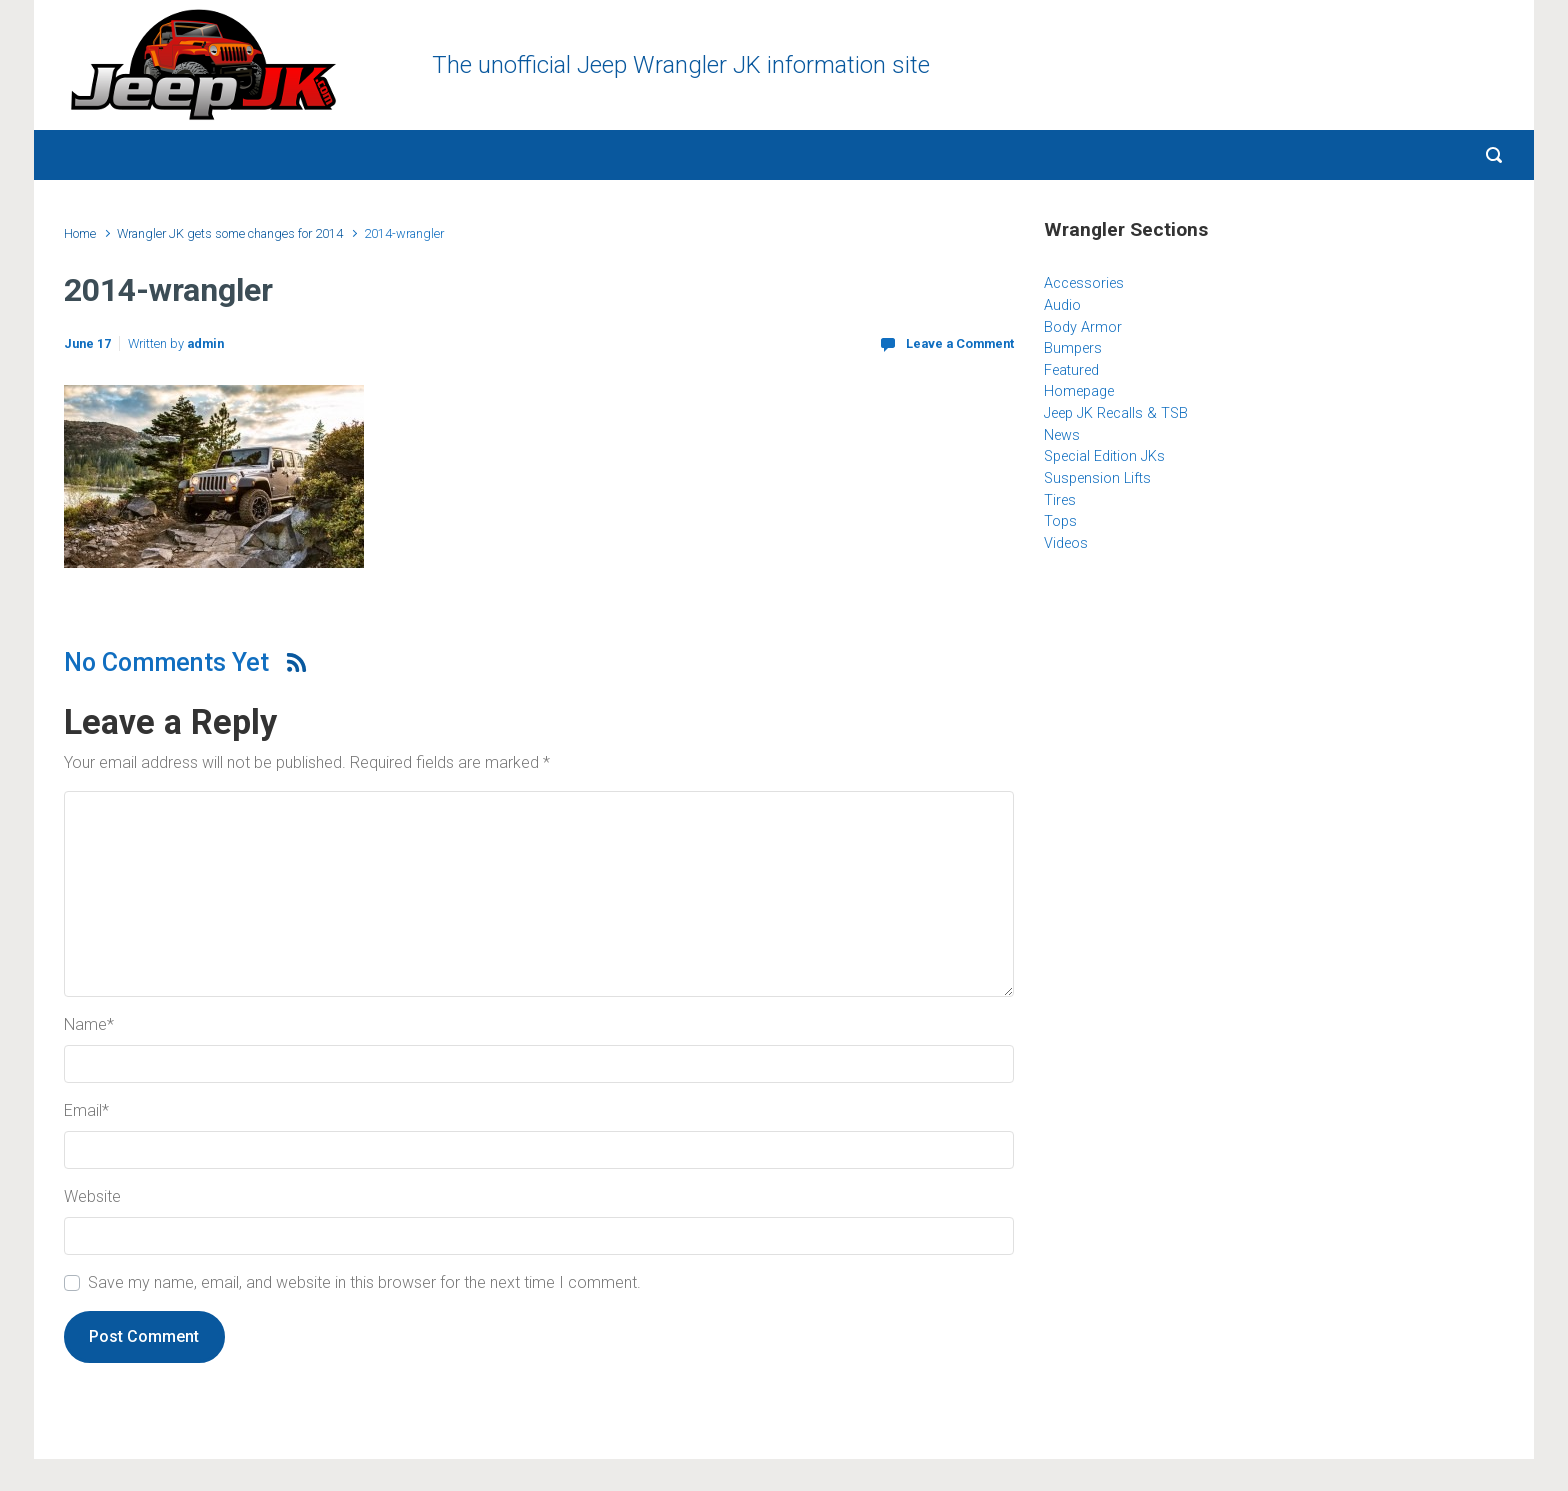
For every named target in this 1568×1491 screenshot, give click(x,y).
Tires (1060, 500)
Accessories (1084, 283)
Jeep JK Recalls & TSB (1116, 413)
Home (80, 233)
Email (86, 1110)
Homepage (1079, 391)
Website (92, 1196)
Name (89, 1024)
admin (205, 343)
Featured (1071, 370)
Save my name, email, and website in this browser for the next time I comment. (364, 1282)
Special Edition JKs (1104, 456)
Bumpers (1073, 348)
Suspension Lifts (1097, 478)
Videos (1066, 543)
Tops (1060, 521)
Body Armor (1083, 327)
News (1062, 435)
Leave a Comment (960, 343)
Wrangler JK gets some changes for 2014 (230, 233)
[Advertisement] (1274, 731)
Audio (1062, 305)
